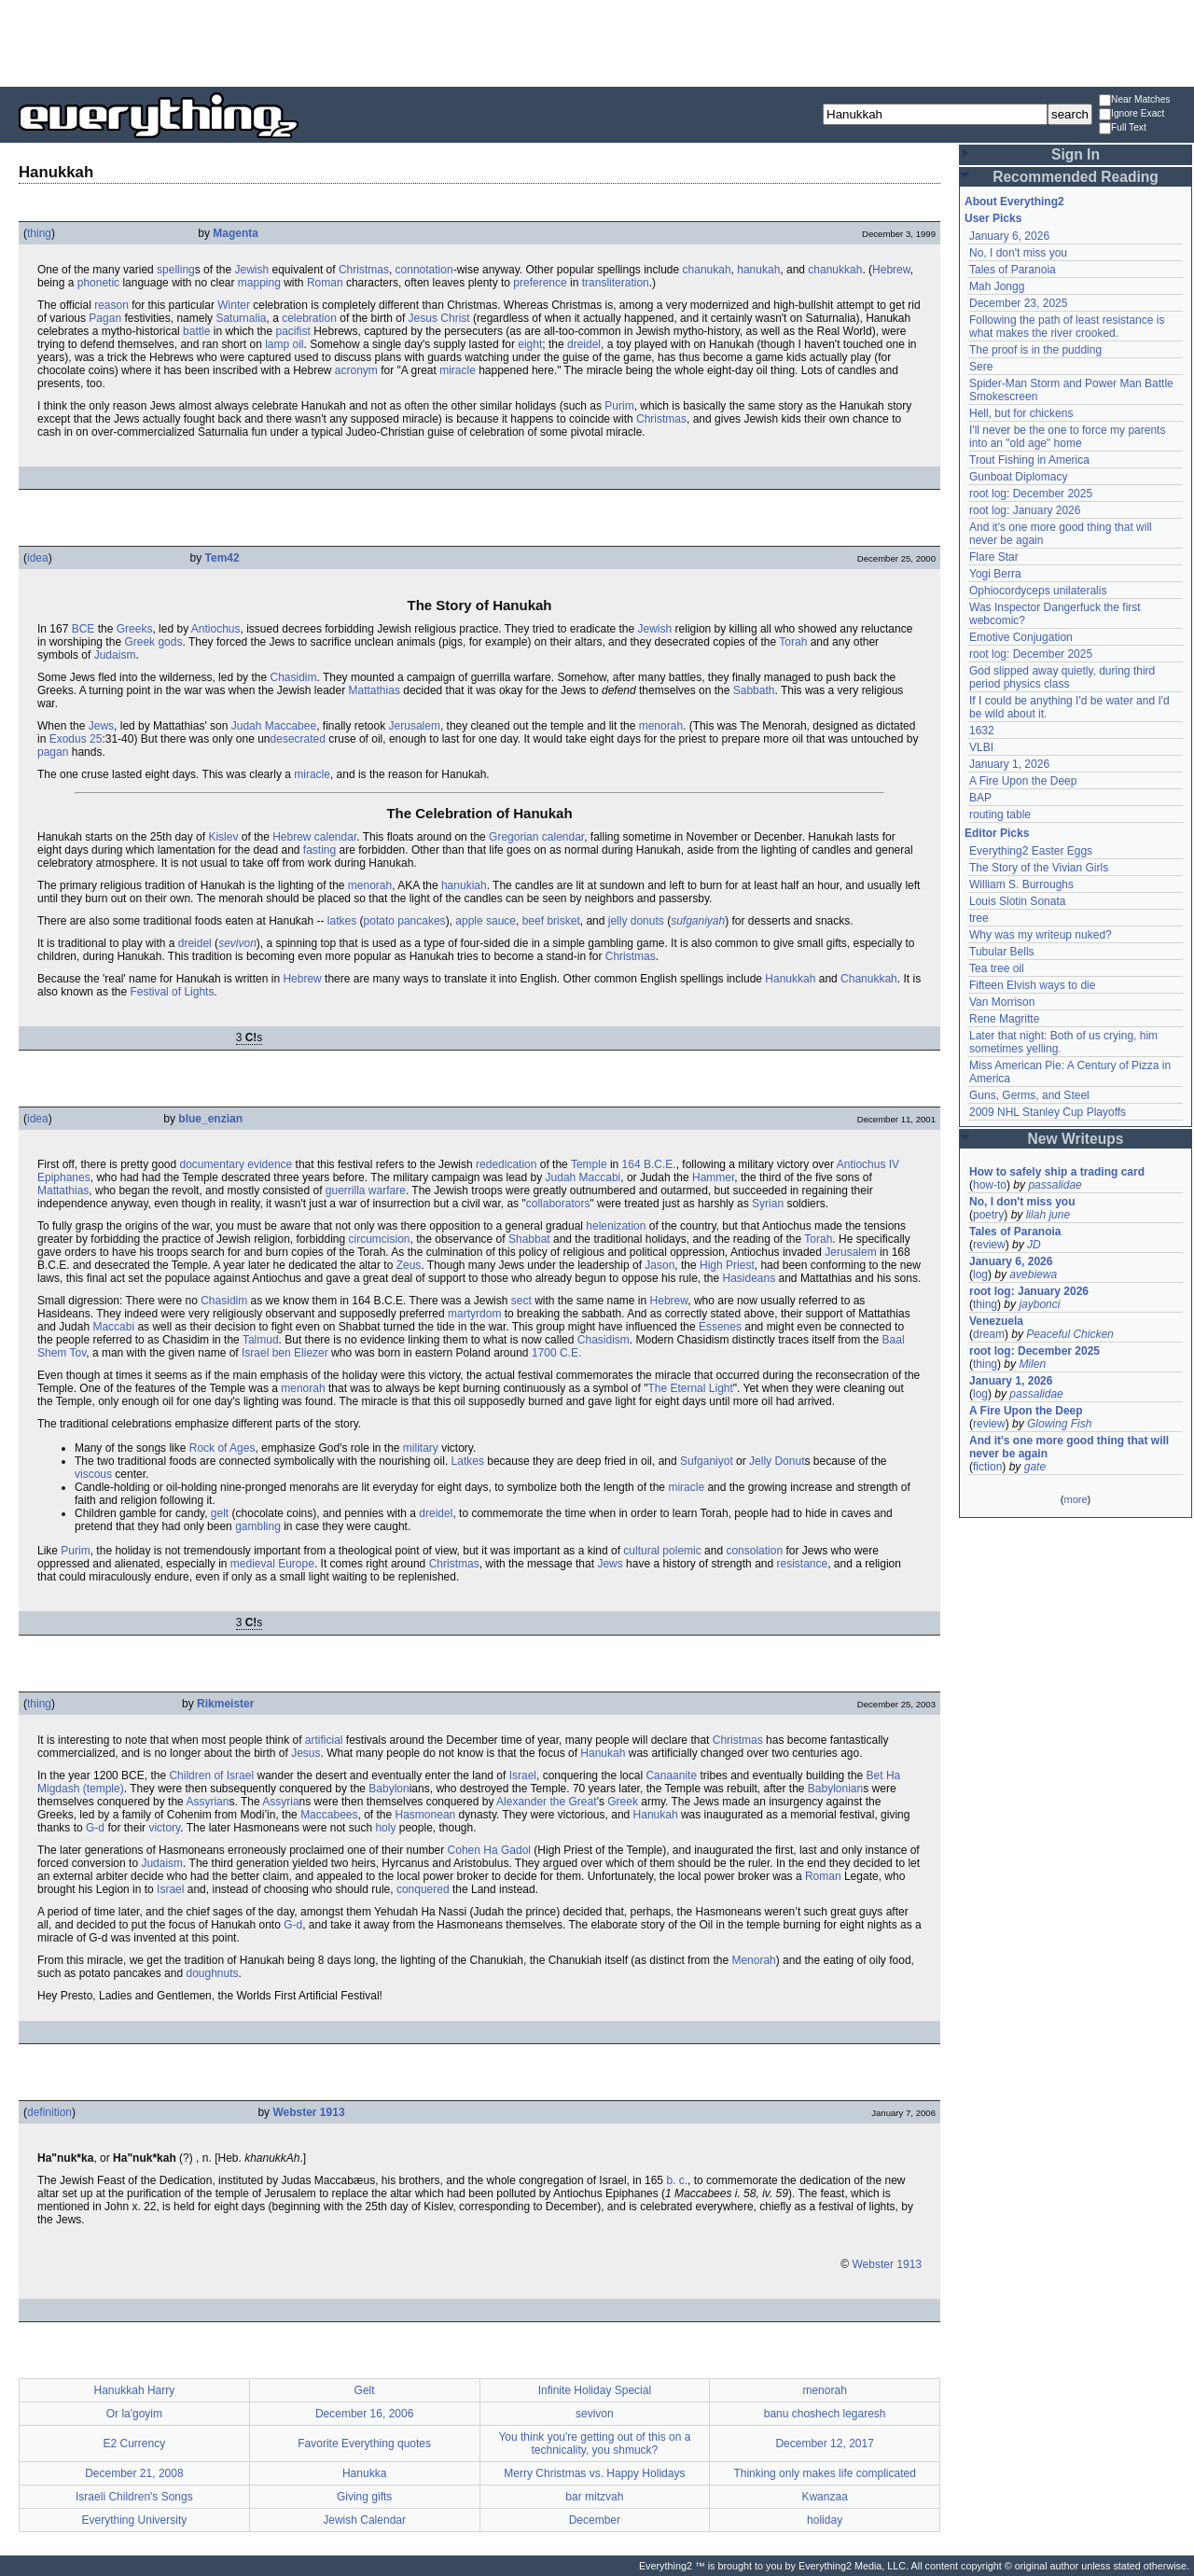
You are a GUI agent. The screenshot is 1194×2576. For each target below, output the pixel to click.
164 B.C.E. (649, 1164)
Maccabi (113, 1326)
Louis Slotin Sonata (1017, 901)
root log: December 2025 (1030, 493)
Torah (793, 641)
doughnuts (212, 1973)
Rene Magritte (1004, 1018)
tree (979, 918)
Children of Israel (211, 1775)
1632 (981, 730)
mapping (259, 282)
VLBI (981, 747)
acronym (356, 370)
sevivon (237, 943)
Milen (1032, 1364)
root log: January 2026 (1024, 510)
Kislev (223, 836)
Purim (618, 405)
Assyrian (207, 1801)
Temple (589, 1164)
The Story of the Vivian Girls (1038, 867)
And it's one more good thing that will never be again (1069, 1447)
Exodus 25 (76, 738)
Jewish (251, 269)
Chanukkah (868, 978)
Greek (622, 1801)
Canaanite (671, 1775)
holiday (824, 2520)
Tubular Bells (1001, 951)
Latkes (467, 1461)
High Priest (727, 1265)
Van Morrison (1001, 1002)
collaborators (558, 1203)
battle (196, 331)
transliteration (615, 282)
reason (111, 305)
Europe (296, 1563)
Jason (659, 1265)
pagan (52, 752)
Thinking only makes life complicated (824, 2473)
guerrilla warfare (366, 1190)
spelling (176, 269)
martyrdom (474, 1313)
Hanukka (364, 2473)
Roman (325, 282)
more (1075, 1499)
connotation (424, 269)
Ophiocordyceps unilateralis (1037, 590)
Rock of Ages (222, 1448)
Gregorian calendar (536, 836)
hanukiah (464, 885)
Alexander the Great (546, 1801)
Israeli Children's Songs (134, 2496)
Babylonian (835, 1788)
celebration (309, 318)
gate (1035, 1466)
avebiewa (1033, 1274)
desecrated (298, 738)
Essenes (720, 1326)
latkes (341, 920)
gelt (220, 1513)
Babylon (388, 1788)
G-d (95, 1827)
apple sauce (485, 920)
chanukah (707, 269)
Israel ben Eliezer (285, 1352)
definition (49, 2112)
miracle (457, 370)
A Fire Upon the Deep (1022, 780)
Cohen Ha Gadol (489, 1850)
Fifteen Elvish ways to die (1032, 985)
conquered (423, 1889)
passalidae (1054, 1184)
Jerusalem (414, 725)
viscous (93, 1474)
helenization (616, 1225)
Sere (981, 366)
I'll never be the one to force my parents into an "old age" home (1067, 437)
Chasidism (603, 1339)
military (420, 1448)
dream (989, 1334)
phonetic (98, 282)
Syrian (768, 1203)
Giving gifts (364, 2496)
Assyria (280, 1801)
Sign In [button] (1075, 154)
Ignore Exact (1131, 114)
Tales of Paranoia (1012, 269)
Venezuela (996, 1321)
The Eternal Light (689, 1388)
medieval (252, 1563)
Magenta (235, 233)
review (989, 1244)
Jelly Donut (776, 1461)
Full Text (1122, 128)
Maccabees (328, 1814)
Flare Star (994, 557)
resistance (801, 1563)
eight (530, 344)
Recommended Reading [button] (1076, 177)
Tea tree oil (996, 968)
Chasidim (293, 677)
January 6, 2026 (1009, 236)
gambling (258, 1526)
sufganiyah (698, 920)
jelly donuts (636, 920)
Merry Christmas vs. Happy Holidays (594, 2473)
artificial (324, 1740)
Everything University (134, 2520)
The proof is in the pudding (1035, 349)
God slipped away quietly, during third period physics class (1062, 677)
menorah (661, 725)
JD (1034, 1244)
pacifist (292, 331)
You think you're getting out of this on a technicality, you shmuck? (594, 2443)
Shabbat (529, 1239)
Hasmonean (426, 1814)
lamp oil (284, 344)
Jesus (305, 1753)
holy (385, 1827)
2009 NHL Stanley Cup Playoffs (1047, 1112)
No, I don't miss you (1018, 252)
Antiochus (216, 628)
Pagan (105, 318)
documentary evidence (236, 1164)
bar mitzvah (594, 2496)
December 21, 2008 (134, 2473)
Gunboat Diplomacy (1018, 476)
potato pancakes (405, 920)
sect (521, 1300)
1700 (544, 1352)
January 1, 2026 (1009, 764)
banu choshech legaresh (825, 2413)
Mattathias (374, 690)
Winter (233, 305)
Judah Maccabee (273, 725)
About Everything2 (1014, 201)
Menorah (753, 1960)
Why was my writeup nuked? (1040, 934)
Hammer (713, 1177)
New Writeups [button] (1076, 1139)
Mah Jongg (996, 286)
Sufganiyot (706, 1461)
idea (38, 557)
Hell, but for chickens (1021, 413)
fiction (987, 1466)
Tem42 (222, 557)
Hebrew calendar (314, 836)
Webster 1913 (308, 2112)
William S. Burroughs (1021, 884)
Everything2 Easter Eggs (1030, 850)
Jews (101, 725)
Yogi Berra (995, 573)
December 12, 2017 (824, 2443)
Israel (522, 1775)
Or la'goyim (134, 2413)
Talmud (261, 1339)
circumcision (379, 1239)
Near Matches (1134, 100)
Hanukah (602, 1753)
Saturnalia (240, 318)
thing (39, 233)
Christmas (364, 269)
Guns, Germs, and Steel (1029, 1095)
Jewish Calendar (364, 2520)
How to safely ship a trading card (1057, 1171)
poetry (988, 1214)
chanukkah (835, 269)
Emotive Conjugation (1021, 637)
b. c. (676, 2180)
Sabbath (754, 690)
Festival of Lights (172, 991)
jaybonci (1039, 1304)
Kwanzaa (824, 2496)
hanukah (758, 269)
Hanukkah (790, 978)
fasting (319, 849)
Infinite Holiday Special (594, 2390)
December (594, 2520)
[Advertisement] (597, 42)
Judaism (115, 654)
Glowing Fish (1059, 1423)
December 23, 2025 (1018, 303)
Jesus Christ (439, 318)
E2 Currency (135, 2443)
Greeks (135, 628)
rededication (506, 1164)
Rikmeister (225, 1703)
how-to (990, 1184)
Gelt (364, 2390)
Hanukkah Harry (134, 2390)
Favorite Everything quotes (364, 2443)
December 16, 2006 (364, 2413)
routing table (1000, 814)
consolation (754, 1550)
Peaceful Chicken (1069, 1334)
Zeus (409, 1265)
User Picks (993, 218)
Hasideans (748, 1278)
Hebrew (891, 269)
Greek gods (153, 641)
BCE (83, 628)
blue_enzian (210, 1118)
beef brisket (551, 920)
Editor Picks (997, 833)
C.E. (570, 1352)
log (980, 1274)
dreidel (584, 344)
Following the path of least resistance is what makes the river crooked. (1066, 326)
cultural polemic (662, 1550)
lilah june (1048, 1214)
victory (164, 1827)
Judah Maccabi (583, 1177)
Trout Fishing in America (1029, 459)
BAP (980, 797)
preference (539, 282)
